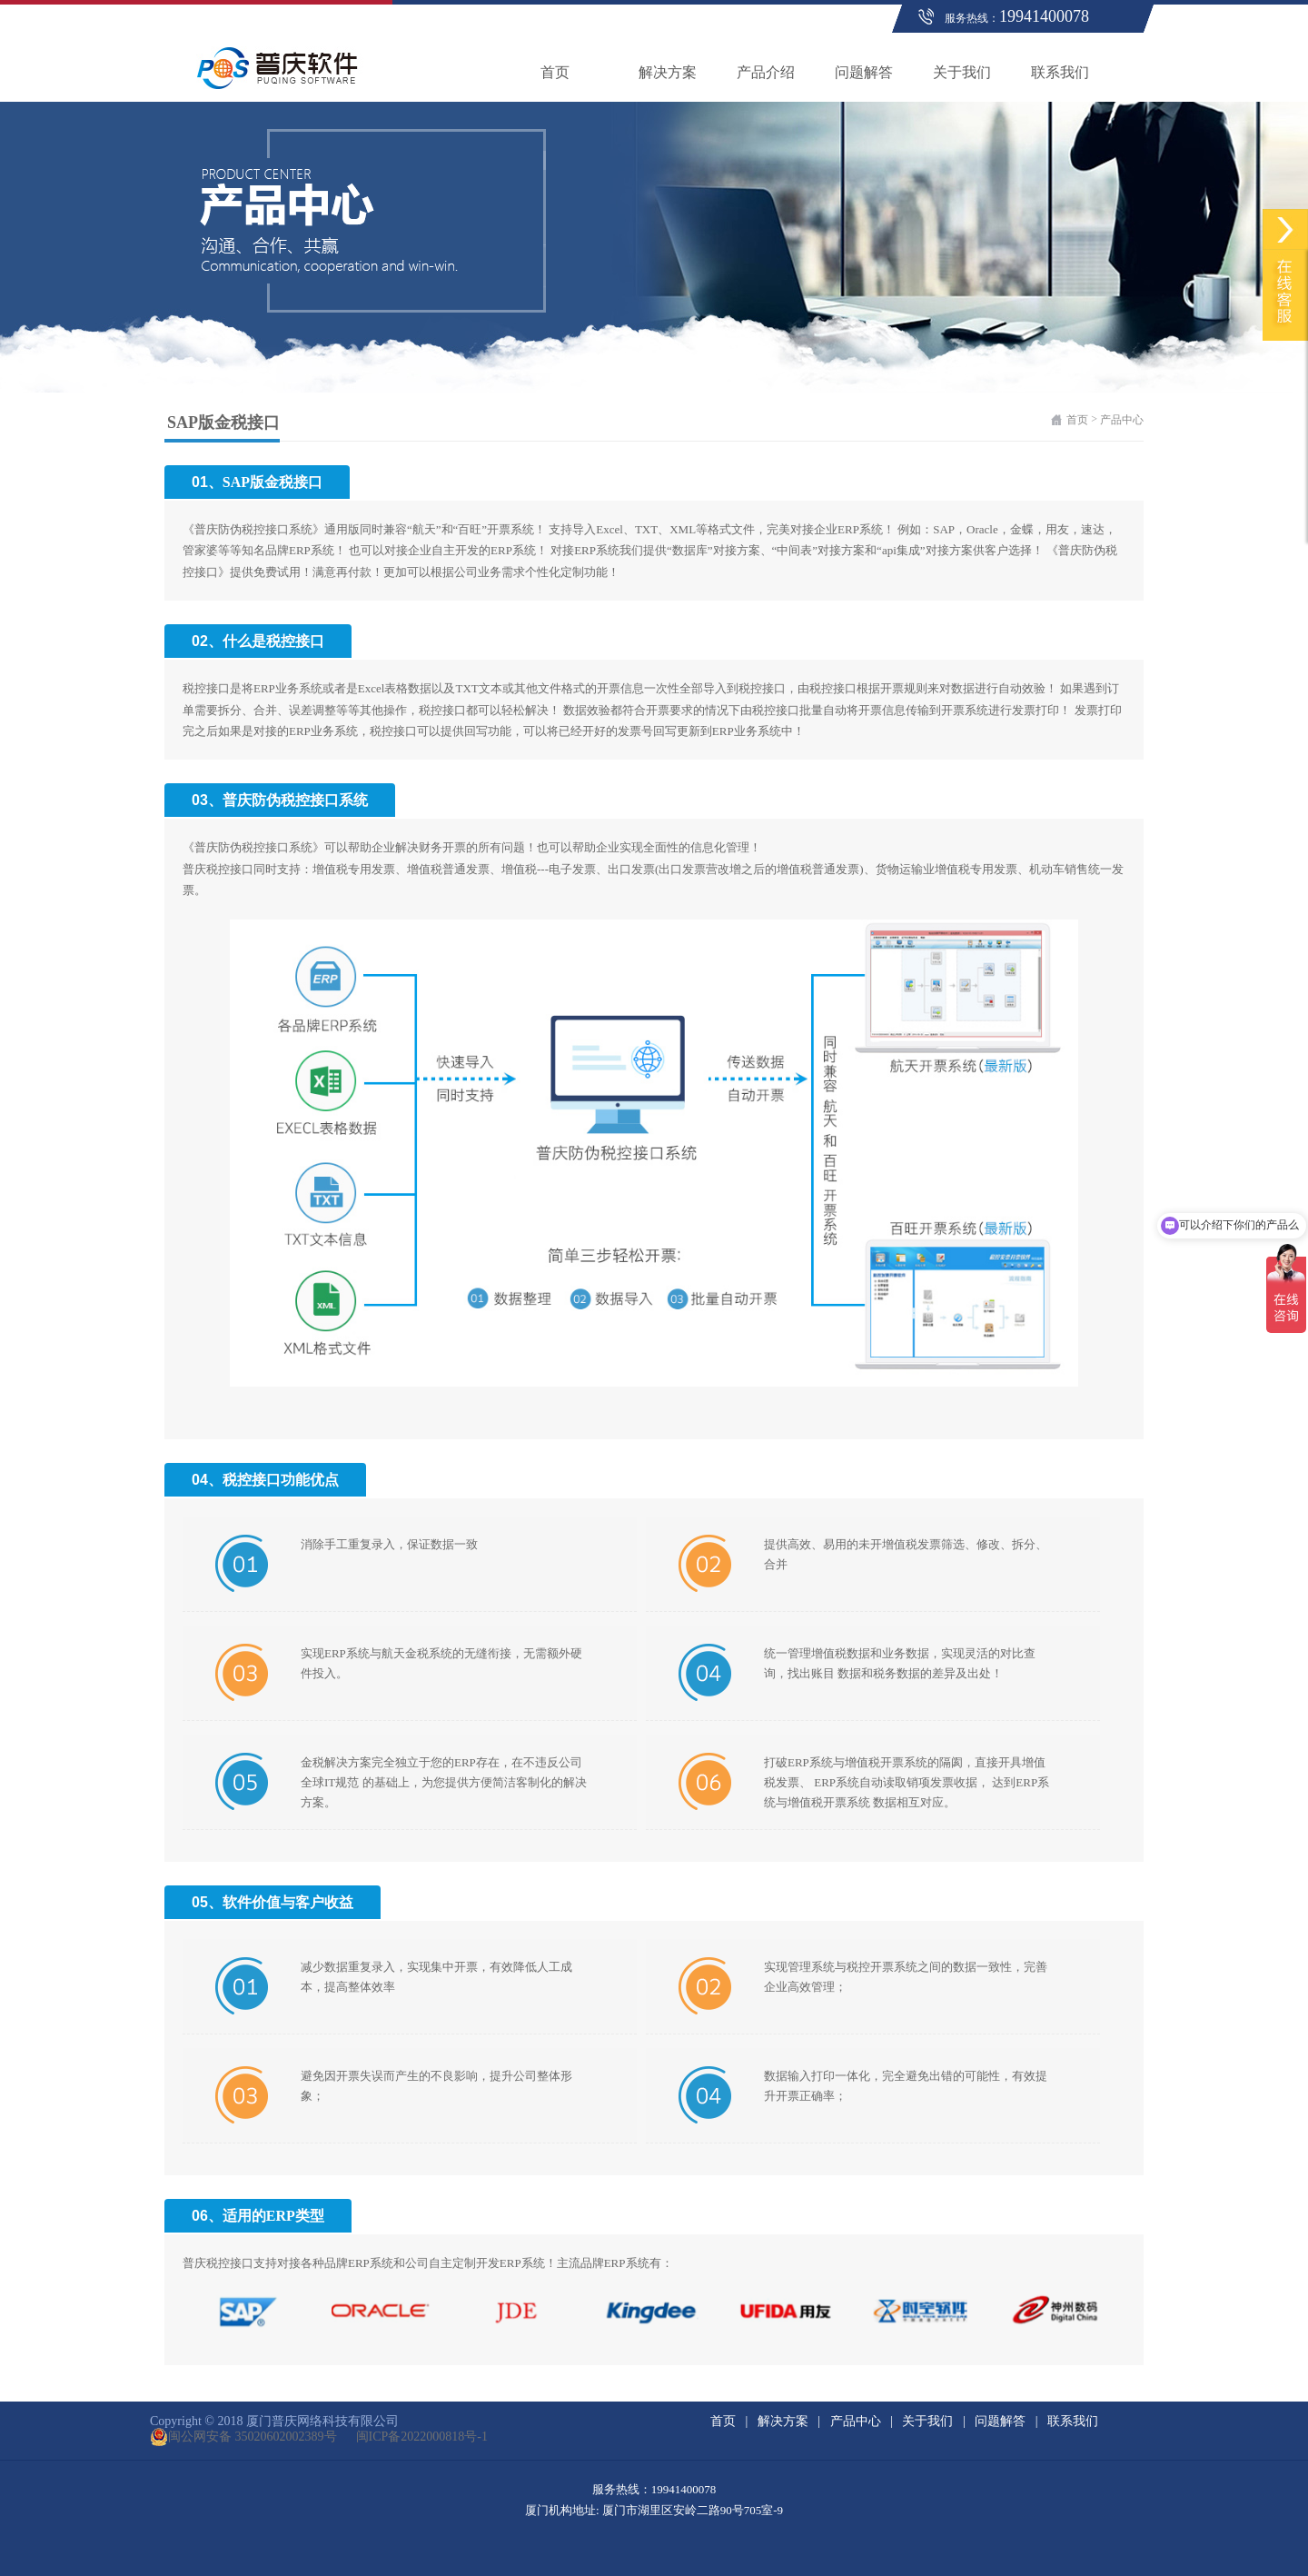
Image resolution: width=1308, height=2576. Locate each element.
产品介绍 (766, 72)
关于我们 (962, 72)
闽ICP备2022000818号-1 (412, 2436)
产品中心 (1122, 419)
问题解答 (864, 72)
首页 (555, 72)
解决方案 (668, 72)
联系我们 (1060, 72)
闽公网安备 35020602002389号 (243, 2437)
